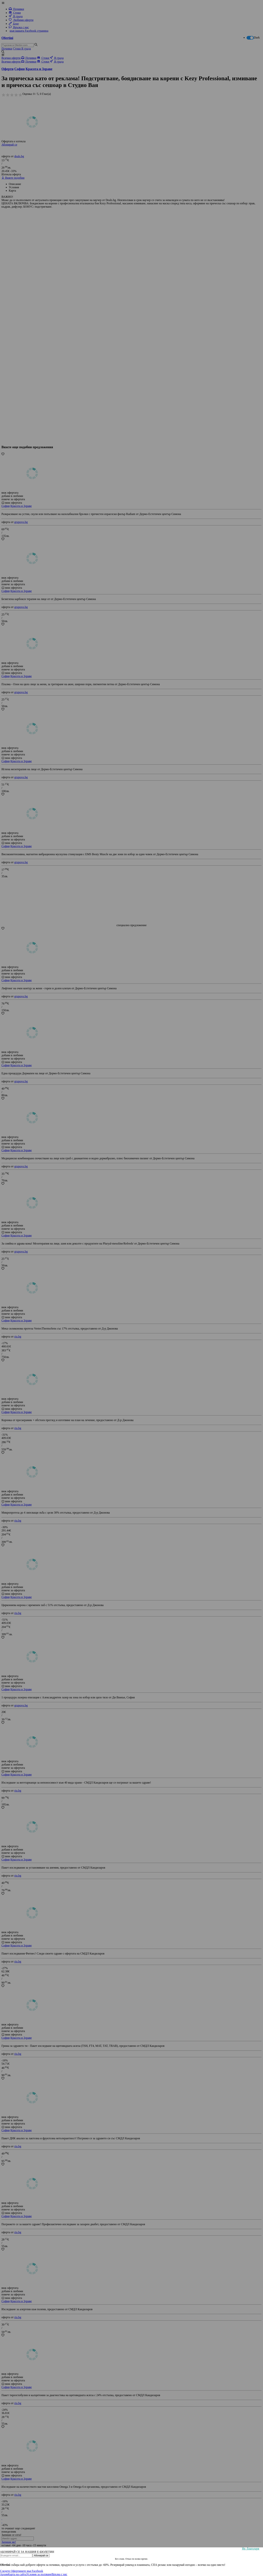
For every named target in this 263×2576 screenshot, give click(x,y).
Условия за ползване (39, 2574)
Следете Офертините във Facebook (21, 2571)
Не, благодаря (250, 2548)
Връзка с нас (59, 2574)
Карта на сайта (17, 2574)
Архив (4, 2574)
